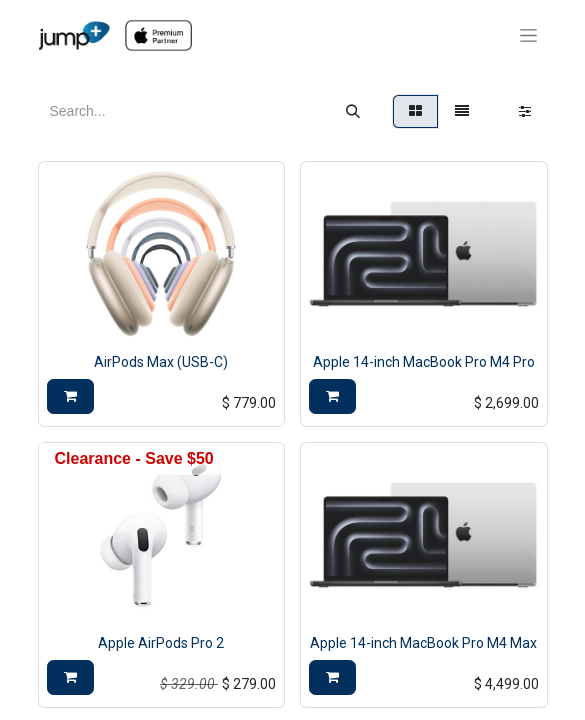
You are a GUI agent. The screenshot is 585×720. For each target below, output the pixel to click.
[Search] (353, 111)
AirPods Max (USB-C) (161, 362)
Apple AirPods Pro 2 (161, 643)
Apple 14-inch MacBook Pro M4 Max (423, 643)
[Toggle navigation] (528, 36)
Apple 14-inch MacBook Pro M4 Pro (424, 362)
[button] (70, 396)
